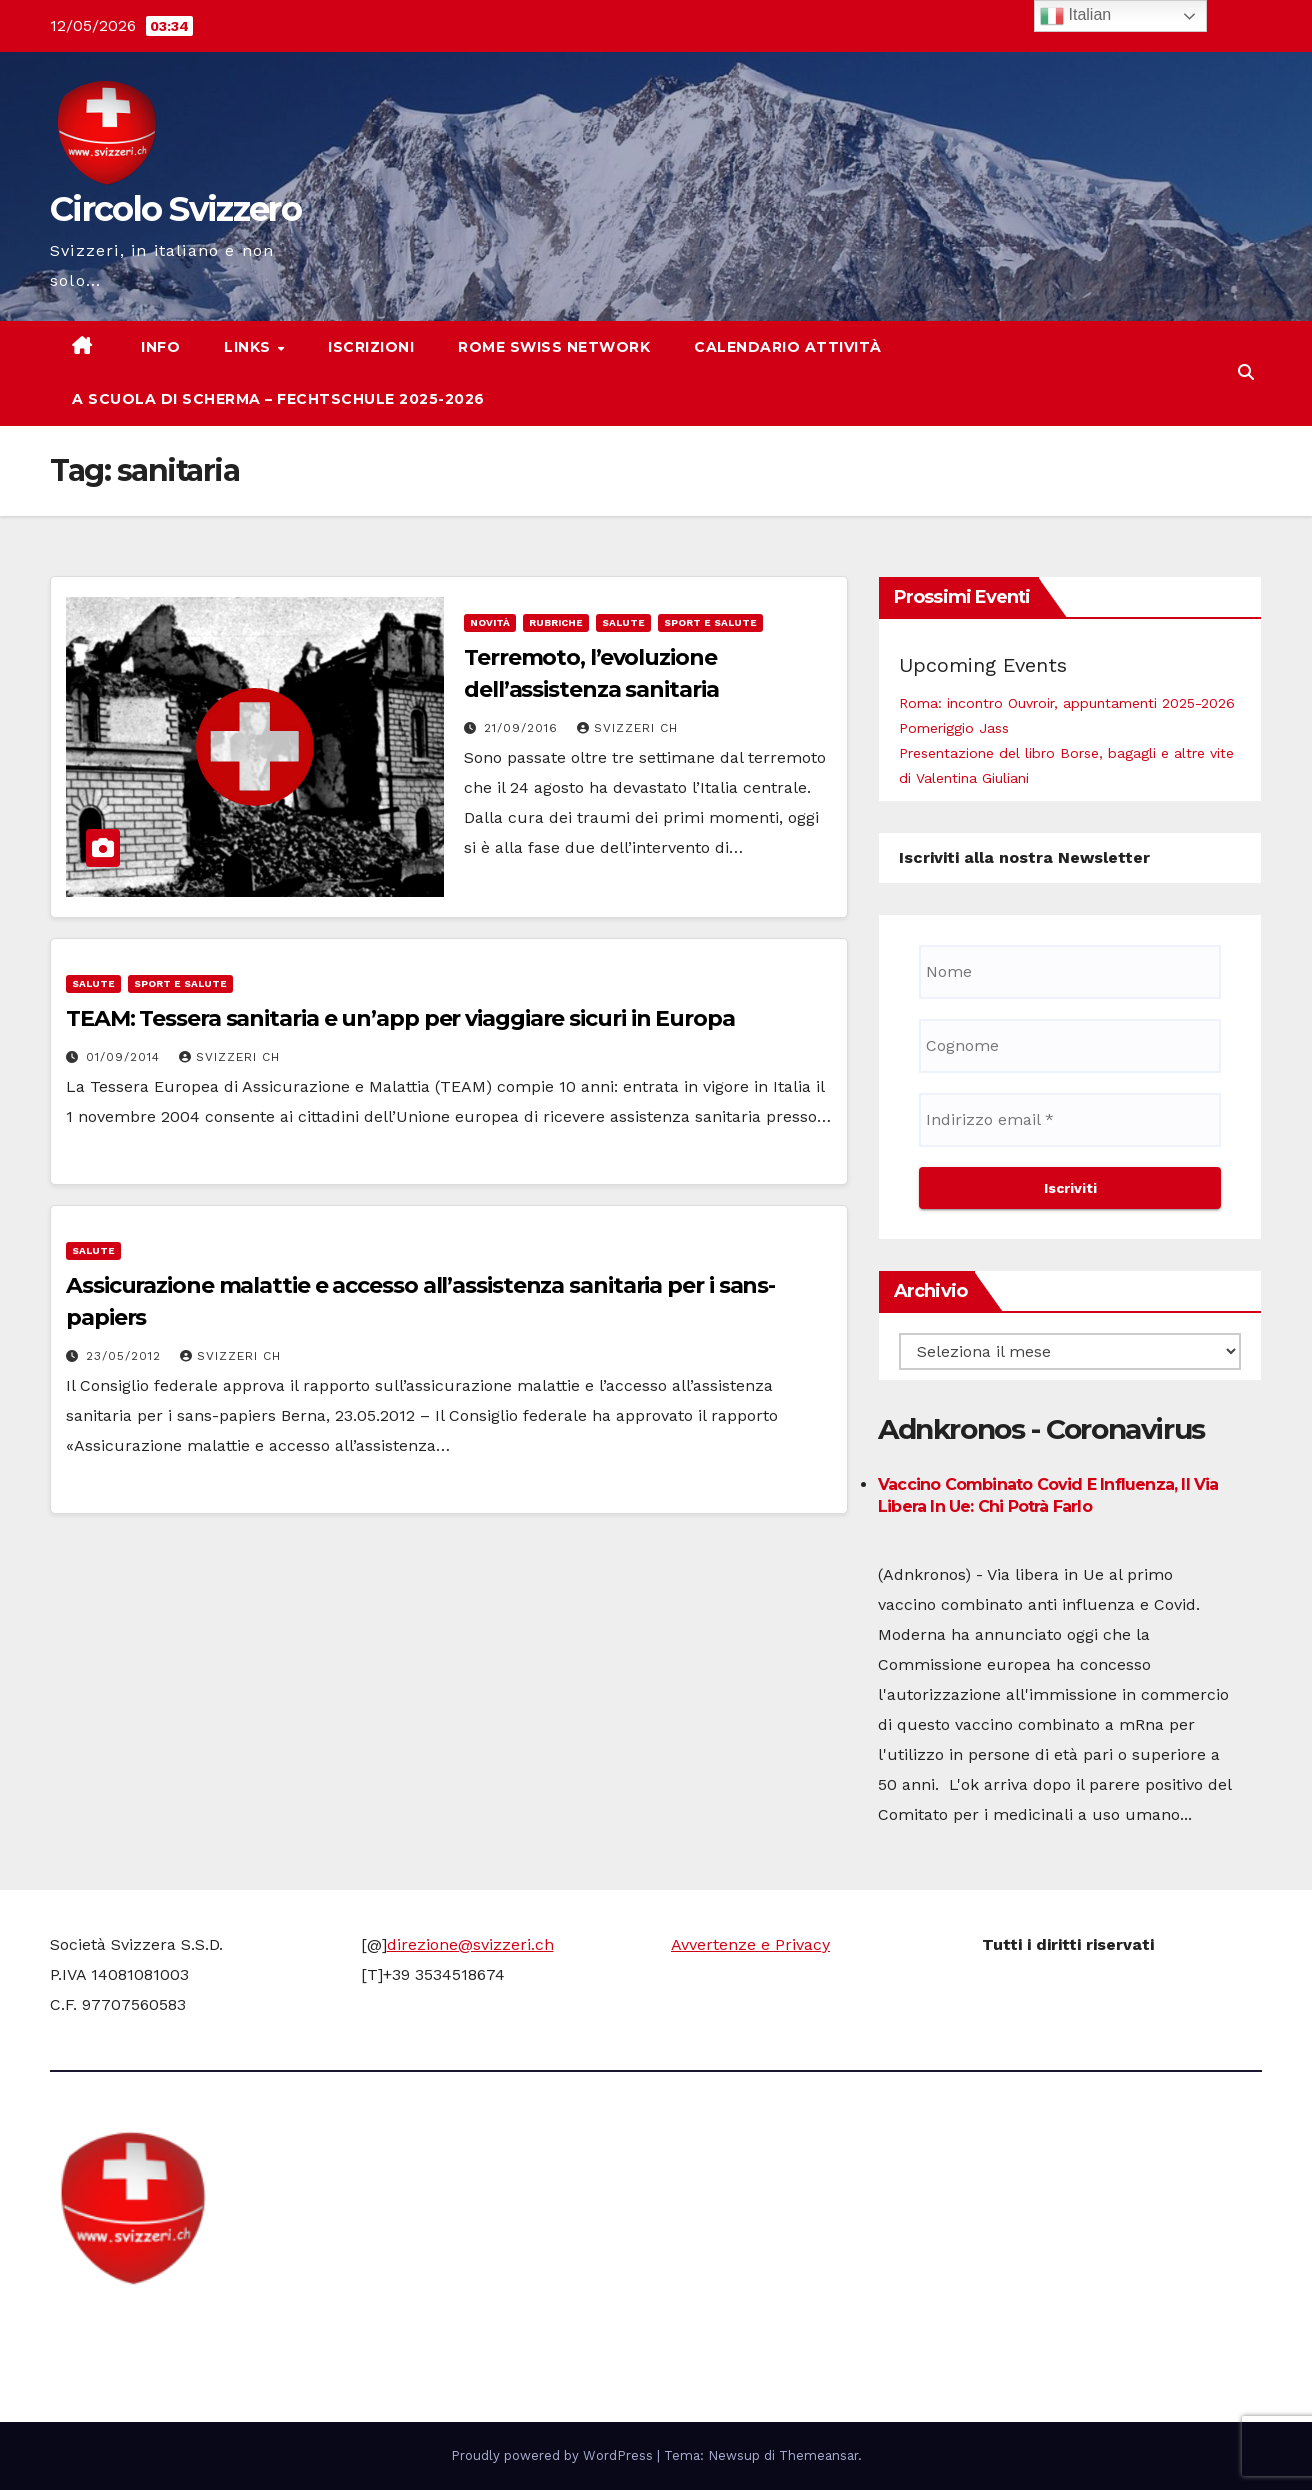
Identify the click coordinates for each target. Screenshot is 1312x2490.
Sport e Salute (710, 622)
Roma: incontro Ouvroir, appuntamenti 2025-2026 (1067, 703)
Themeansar (818, 2455)
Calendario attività (788, 347)
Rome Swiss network (554, 347)
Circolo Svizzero (175, 209)
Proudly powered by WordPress (554, 2455)
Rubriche (556, 622)
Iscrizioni (371, 347)
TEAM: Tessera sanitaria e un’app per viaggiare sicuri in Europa (400, 1018)
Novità (490, 622)
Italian (1075, 16)
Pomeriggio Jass (954, 728)
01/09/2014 (125, 1057)
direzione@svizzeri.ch (470, 1944)
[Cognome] (1070, 1046)
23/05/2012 (126, 1356)
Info (159, 347)
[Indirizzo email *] (1070, 1120)
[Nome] (1070, 972)
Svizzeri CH (627, 728)
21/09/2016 (523, 728)
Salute (623, 622)
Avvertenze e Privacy (750, 1944)
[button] (1246, 372)
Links (249, 347)
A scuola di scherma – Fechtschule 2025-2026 (278, 399)
